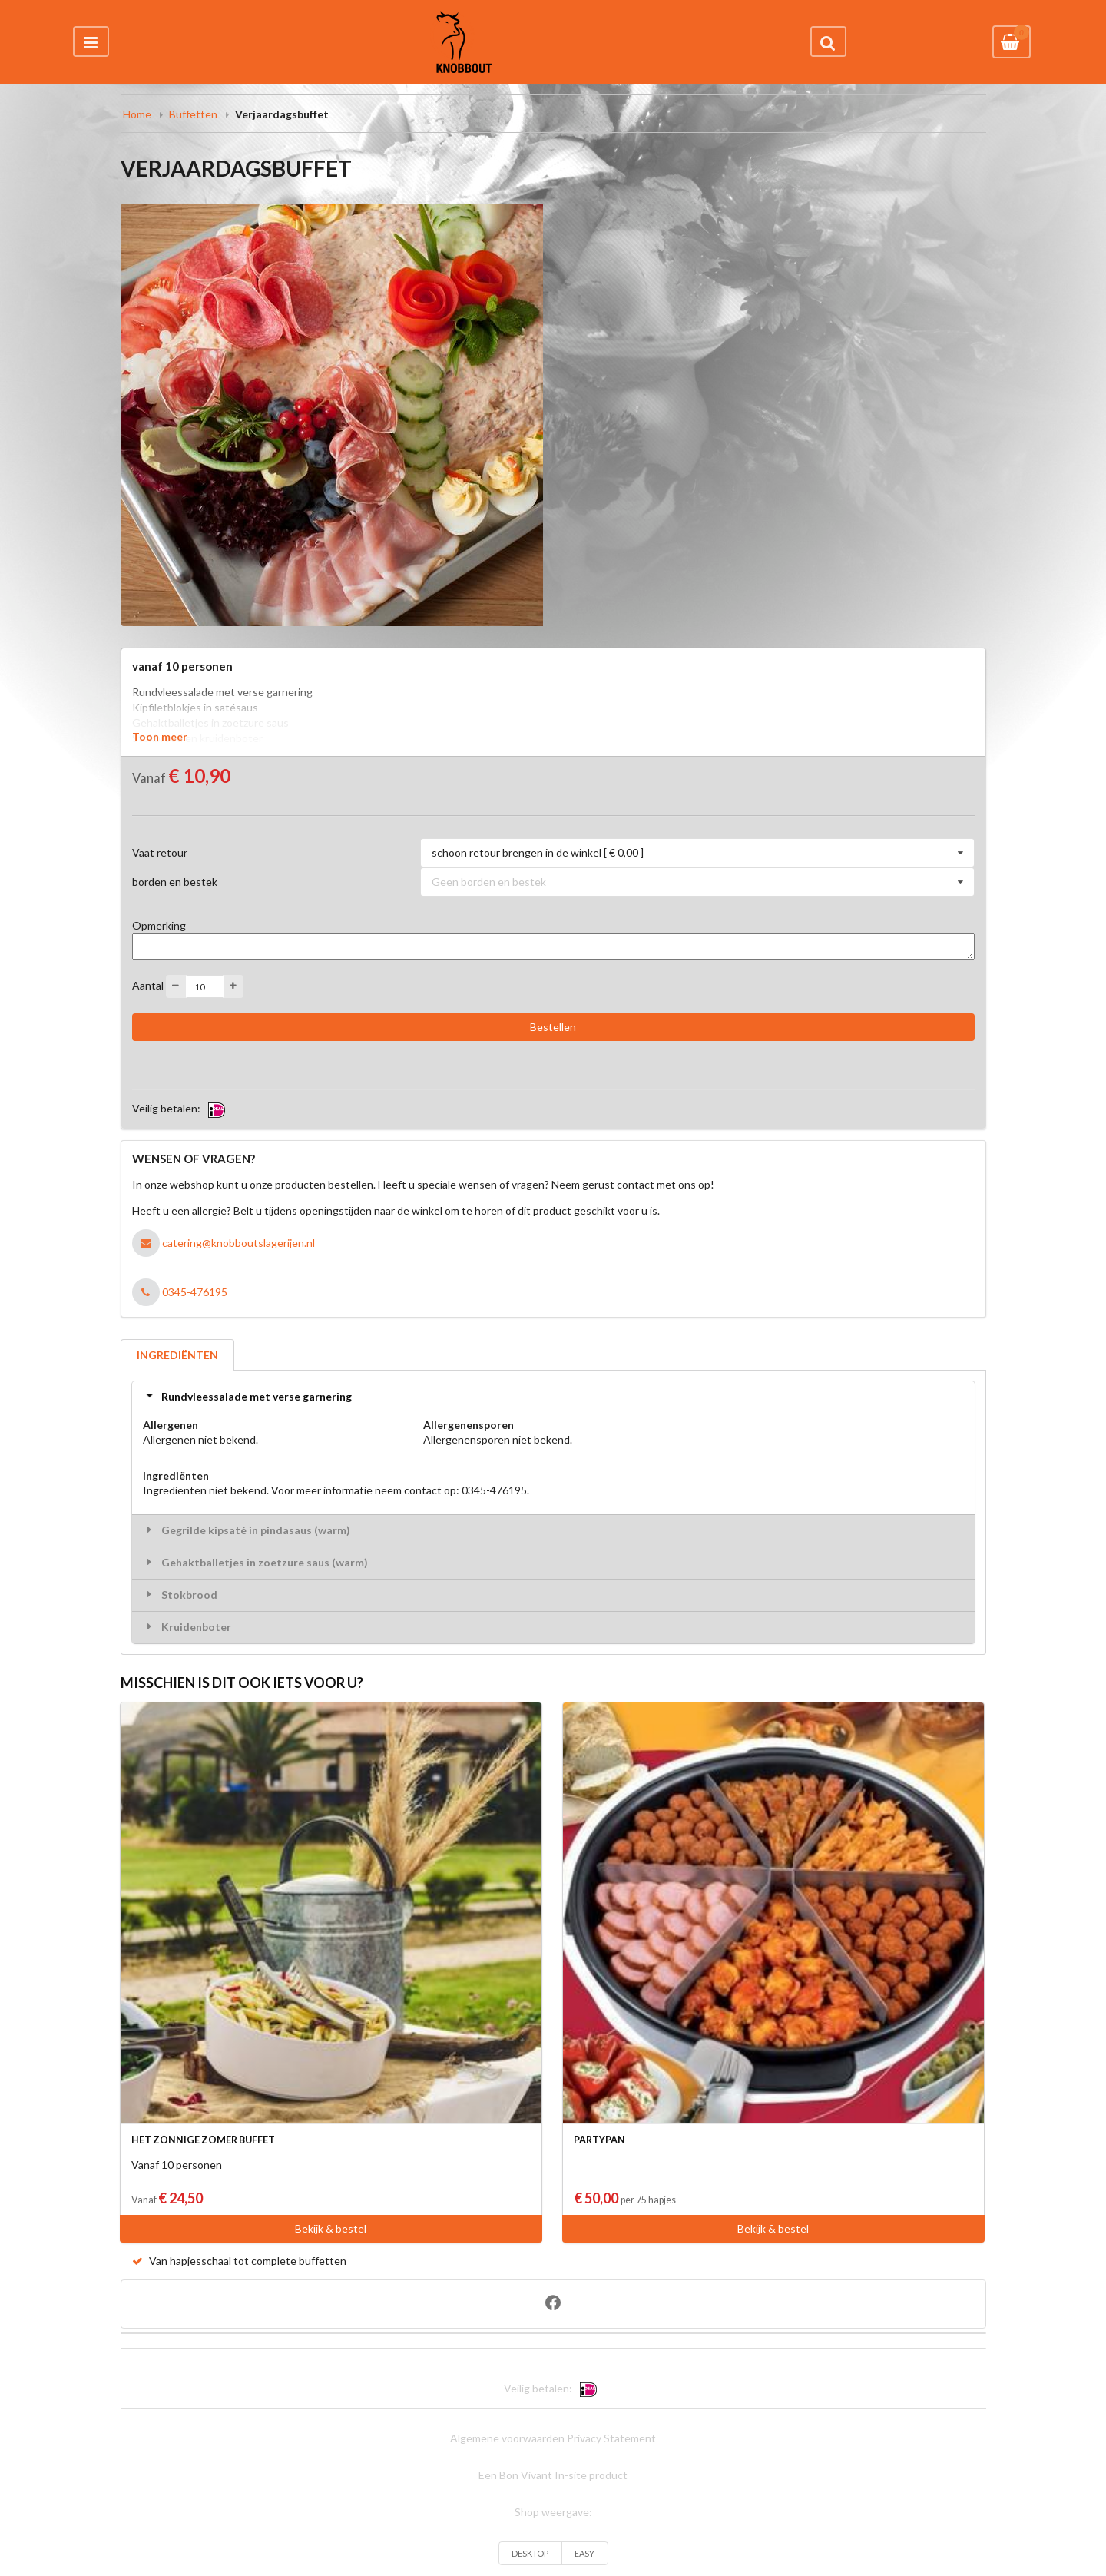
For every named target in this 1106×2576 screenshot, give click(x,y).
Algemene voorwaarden (507, 2438)
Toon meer (159, 736)
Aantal (148, 985)
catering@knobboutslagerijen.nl (238, 1242)
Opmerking (159, 925)
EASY (584, 2553)
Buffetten (193, 114)
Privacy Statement (611, 2438)
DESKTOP (530, 2553)
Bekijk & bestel (330, 2228)
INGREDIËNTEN (177, 1354)
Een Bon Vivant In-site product (553, 2475)
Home (137, 114)
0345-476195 (194, 1291)
